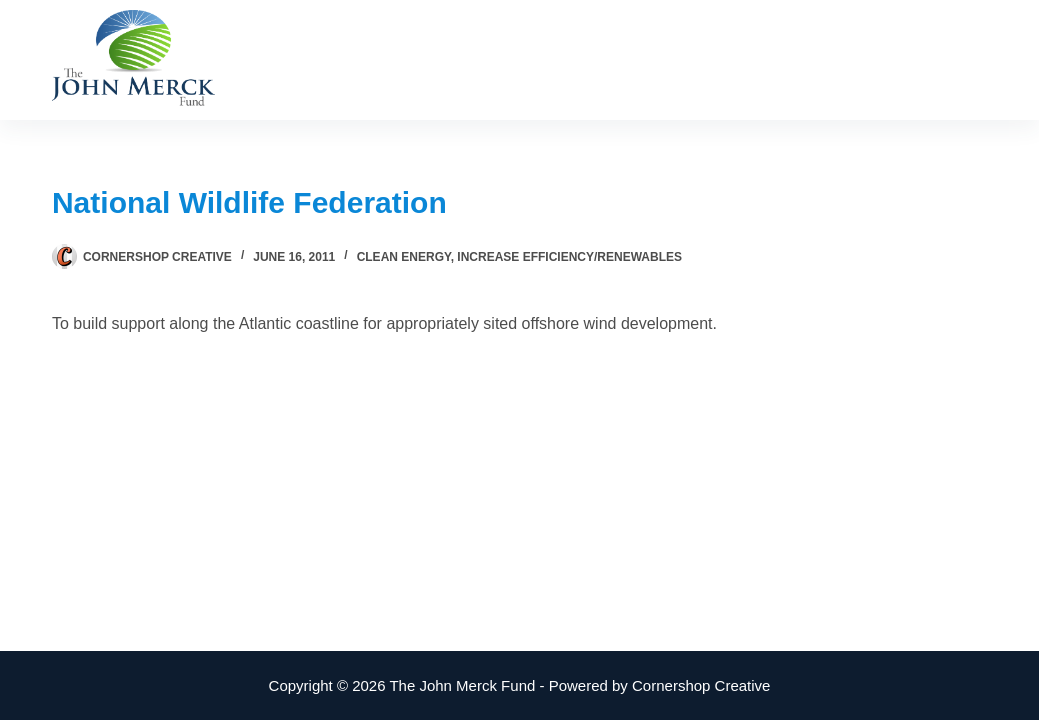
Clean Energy (404, 257)
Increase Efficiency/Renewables (569, 257)
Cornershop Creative (701, 685)
